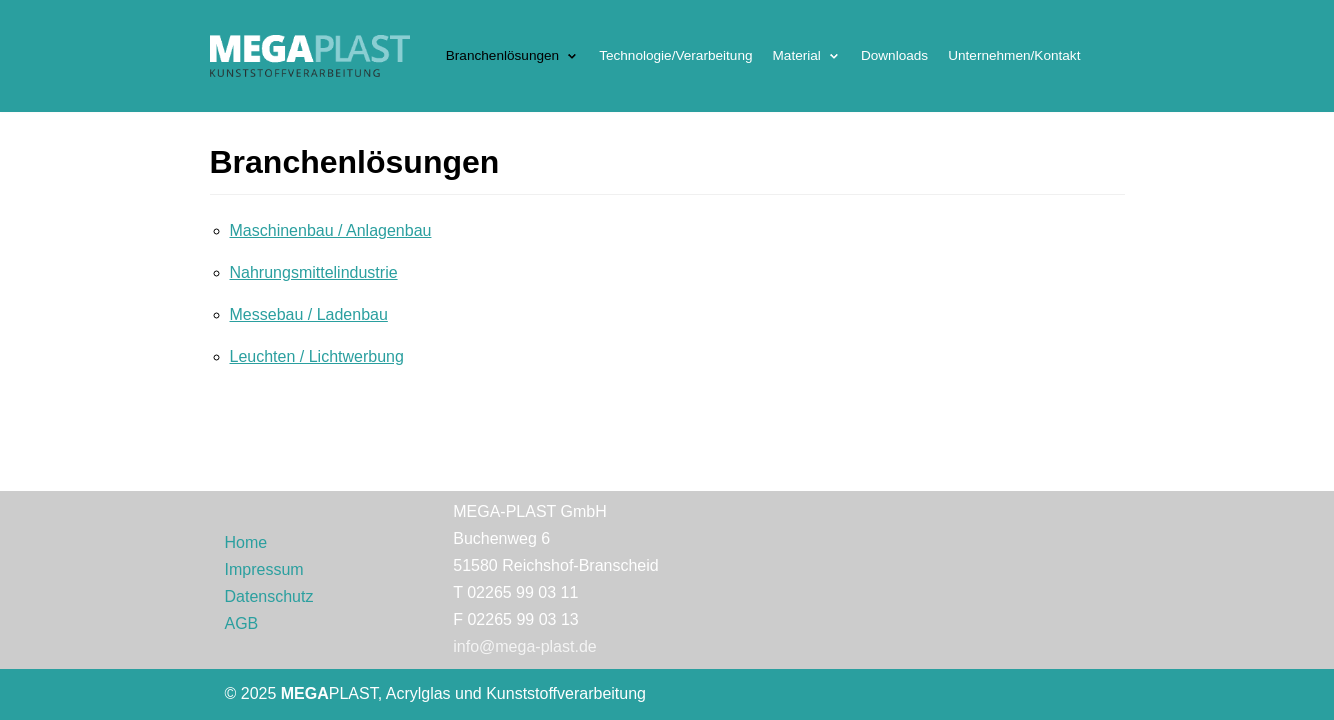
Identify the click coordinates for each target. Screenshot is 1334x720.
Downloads (894, 55)
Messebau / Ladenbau (309, 314)
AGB (242, 623)
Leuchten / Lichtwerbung (317, 356)
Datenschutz (269, 596)
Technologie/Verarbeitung (675, 55)
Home (246, 542)
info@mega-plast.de (524, 646)
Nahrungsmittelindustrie (314, 272)
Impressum (264, 569)
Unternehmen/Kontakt (1014, 55)
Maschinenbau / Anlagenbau (331, 230)
